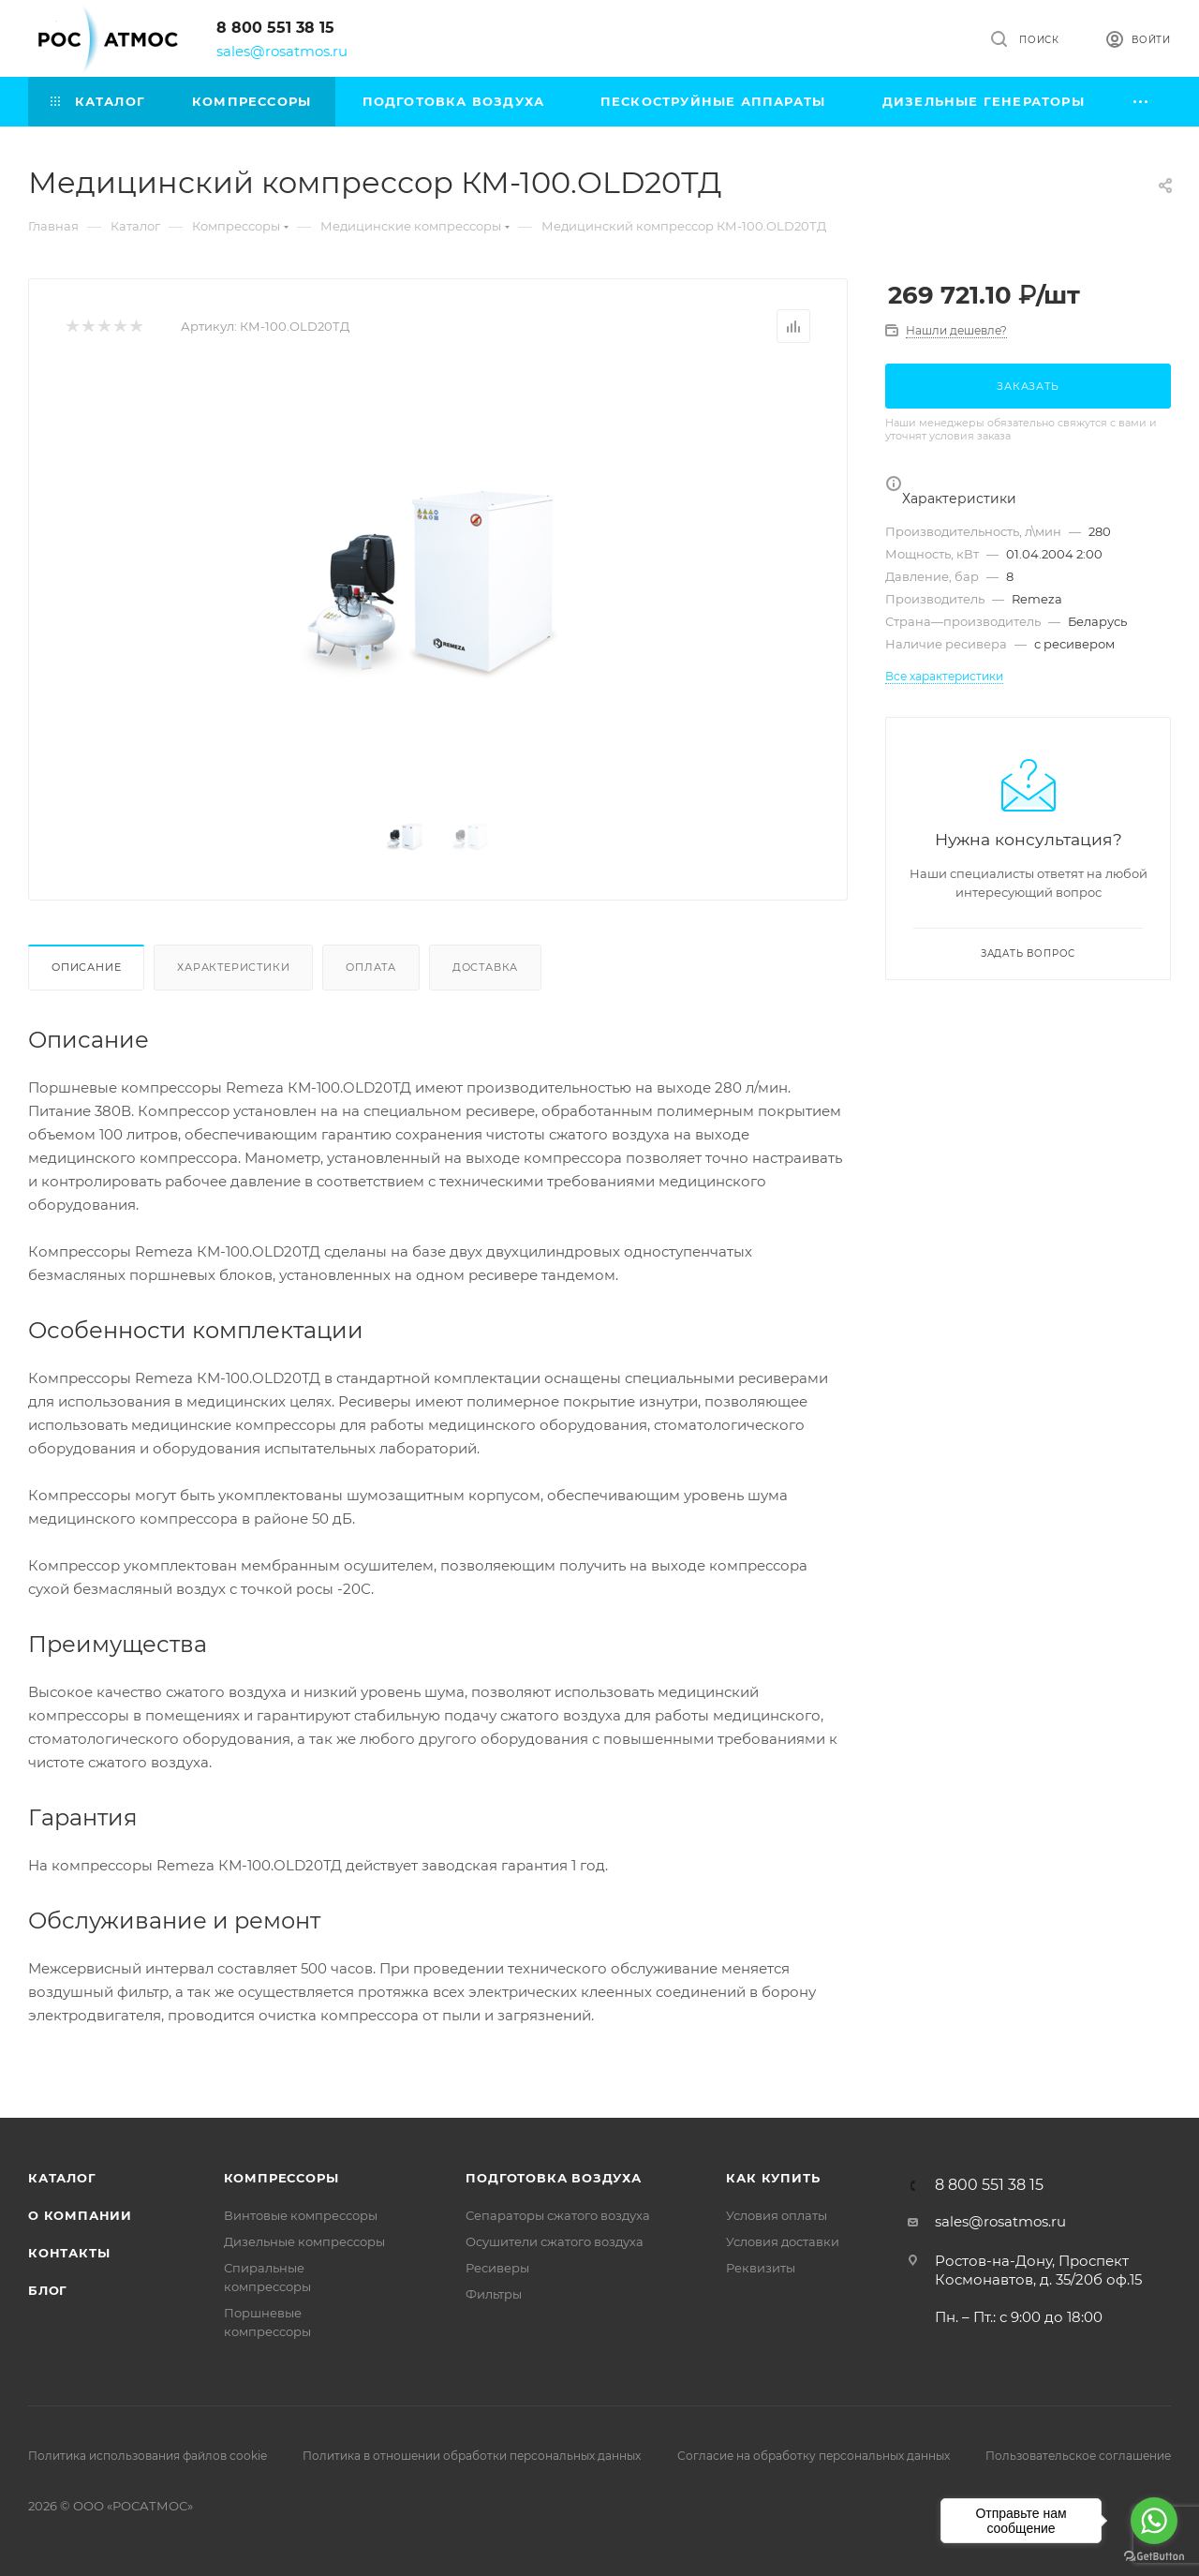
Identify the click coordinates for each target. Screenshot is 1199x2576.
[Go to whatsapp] (1154, 2520)
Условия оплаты (776, 2215)
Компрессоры (281, 2177)
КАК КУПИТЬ (773, 2177)
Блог (47, 2290)
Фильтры (494, 2293)
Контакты (69, 2252)
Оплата (371, 967)
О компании (80, 2215)
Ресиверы (497, 2267)
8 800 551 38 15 (275, 28)
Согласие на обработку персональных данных (813, 2456)
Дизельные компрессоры (304, 2241)
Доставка (485, 967)
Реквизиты (760, 2267)
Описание (86, 967)
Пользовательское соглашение (1078, 2456)
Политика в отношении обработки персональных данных (472, 2456)
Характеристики (233, 967)
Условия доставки (782, 2241)
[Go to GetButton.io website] (1154, 2557)
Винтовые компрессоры (300, 2215)
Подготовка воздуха (553, 2177)
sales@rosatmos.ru (282, 51)
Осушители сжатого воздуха (555, 2241)
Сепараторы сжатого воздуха (558, 2215)
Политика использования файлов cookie (147, 2456)
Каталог (62, 2177)
